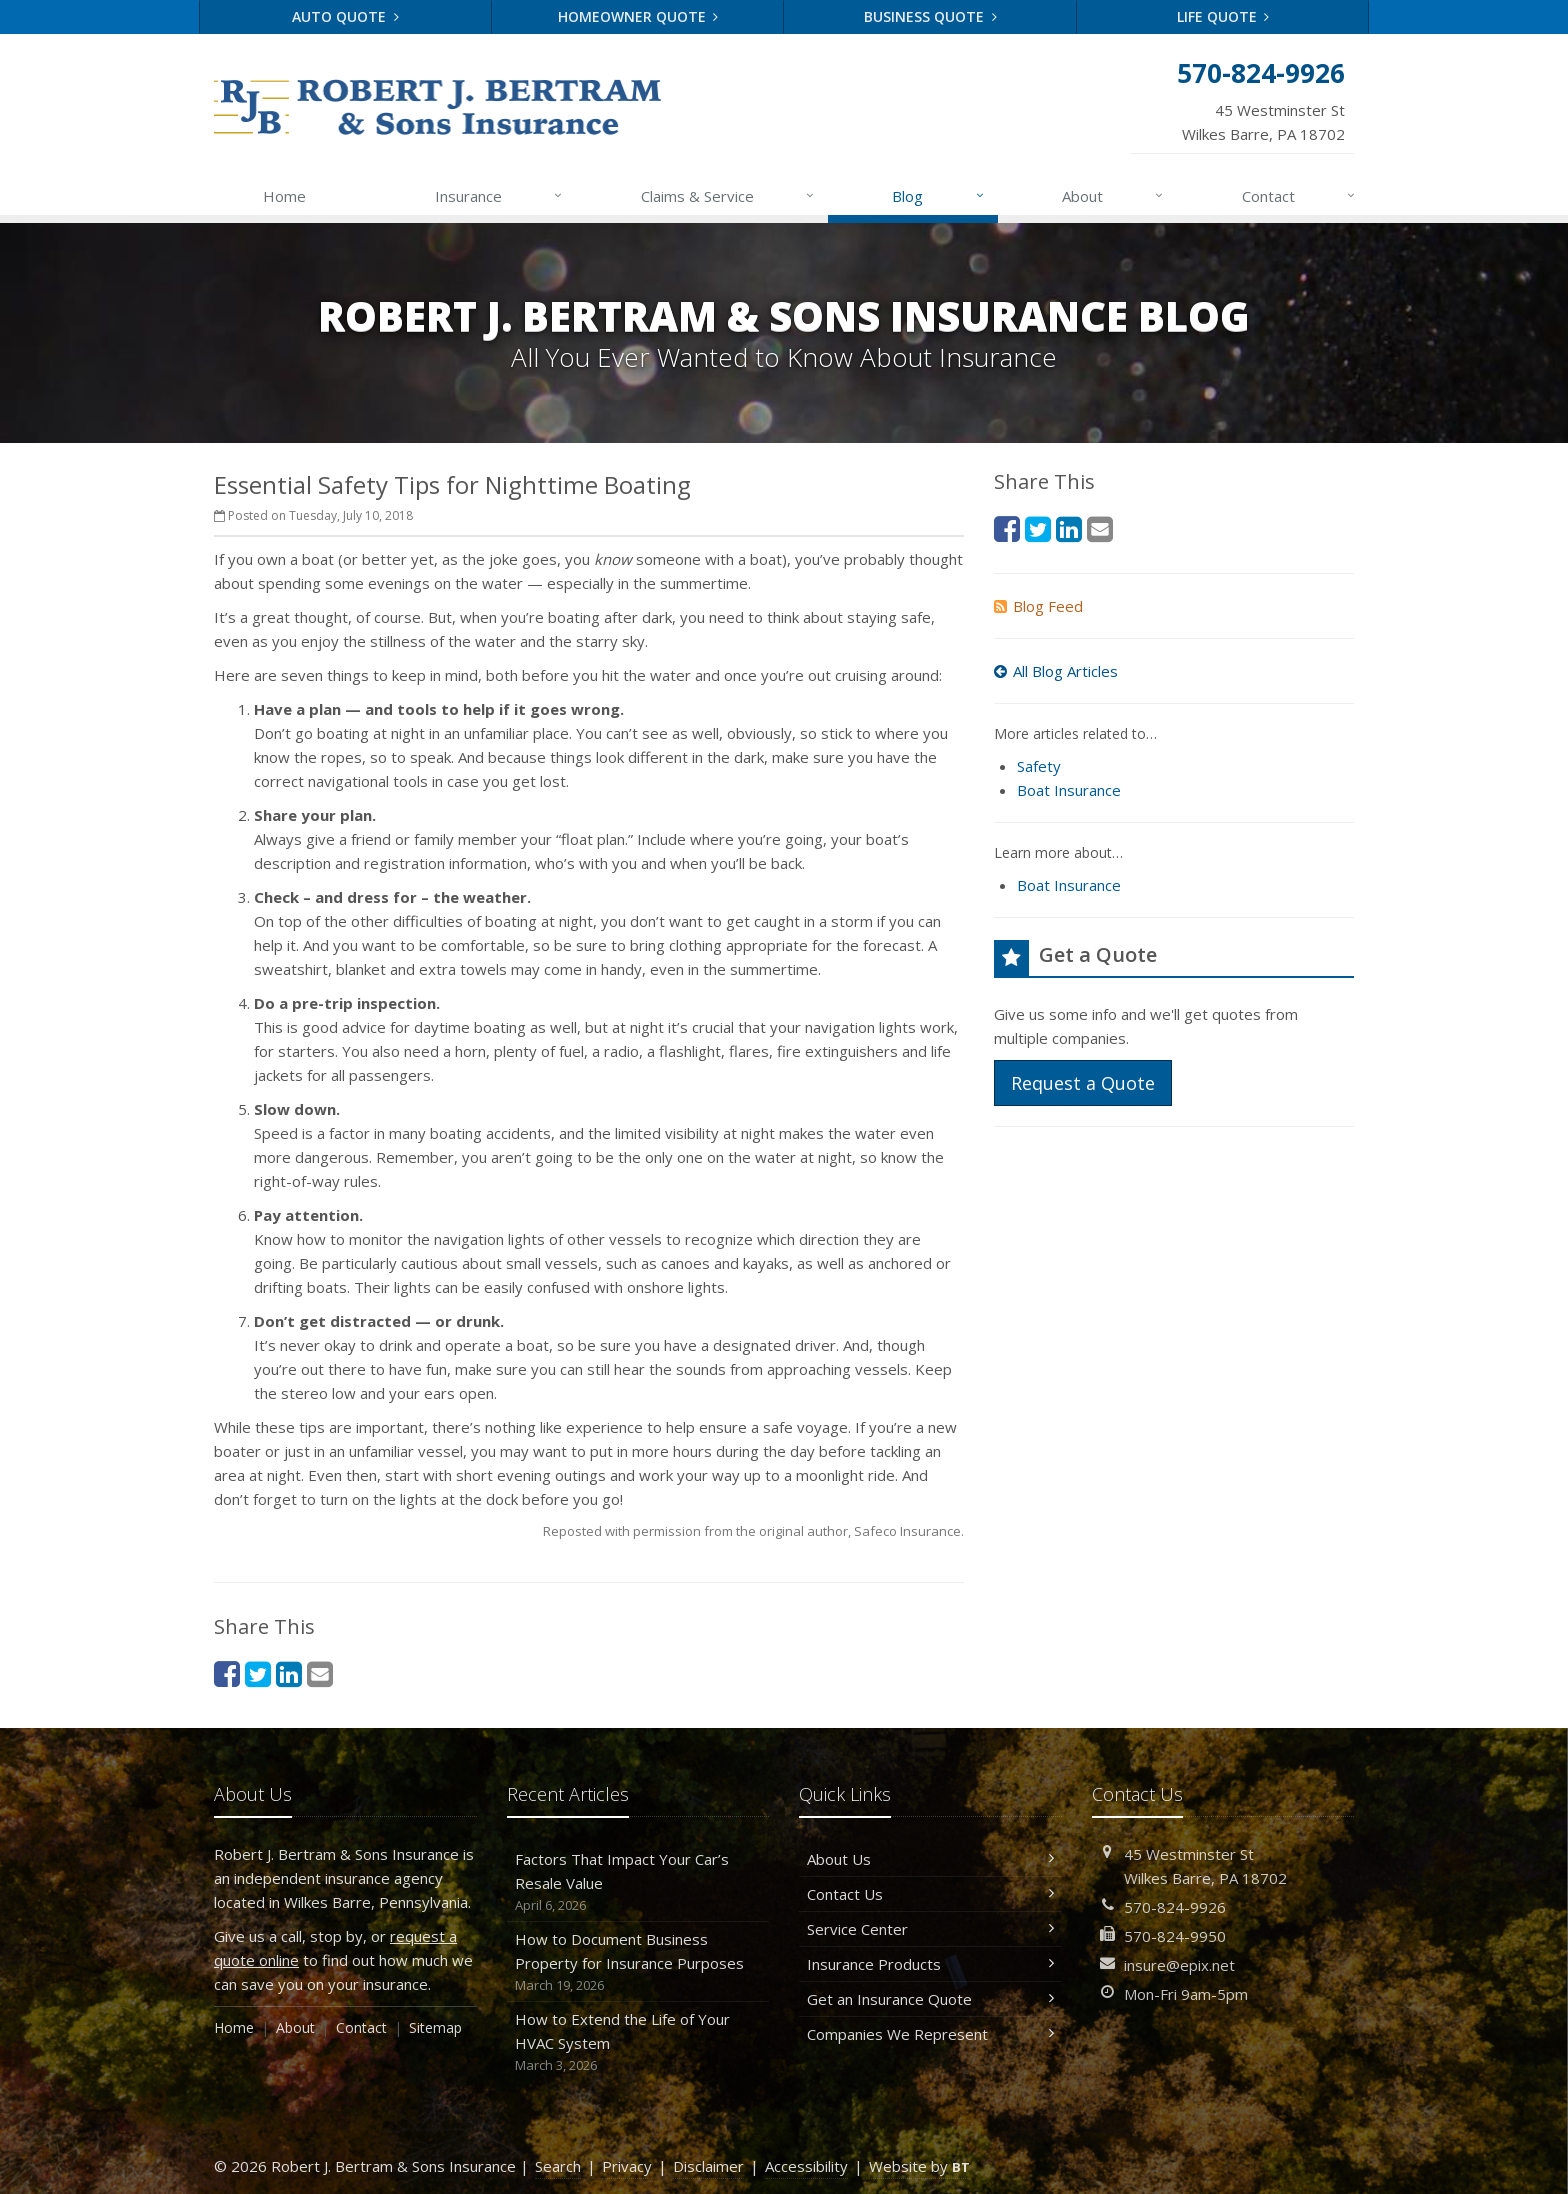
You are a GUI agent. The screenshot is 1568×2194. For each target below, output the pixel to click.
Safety (1039, 766)
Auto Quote (345, 16)
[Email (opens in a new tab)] (320, 1673)
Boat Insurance (1069, 790)
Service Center (930, 1929)
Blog (938, 196)
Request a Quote (1083, 1083)
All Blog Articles (1056, 671)
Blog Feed (1038, 606)
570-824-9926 (1175, 1907)
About (1113, 196)
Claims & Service (728, 196)
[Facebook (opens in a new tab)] (227, 1673)
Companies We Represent (930, 2034)
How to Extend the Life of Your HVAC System (638, 2042)
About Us (930, 1859)
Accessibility (806, 2166)
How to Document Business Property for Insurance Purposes (638, 1962)
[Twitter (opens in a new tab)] (258, 1673)
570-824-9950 (1175, 1936)
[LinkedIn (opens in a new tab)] (289, 1673)
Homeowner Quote (638, 16)
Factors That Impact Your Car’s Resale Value (638, 1882)
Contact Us (930, 1894)
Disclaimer (708, 2166)
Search (558, 2166)
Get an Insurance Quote (930, 1999)
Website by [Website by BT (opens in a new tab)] (919, 2166)
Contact (1299, 196)
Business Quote (930, 16)
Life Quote (1223, 16)
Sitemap (435, 2027)
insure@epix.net (1179, 1965)
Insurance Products (930, 1964)
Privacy (627, 2166)
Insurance (499, 196)
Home (284, 196)
